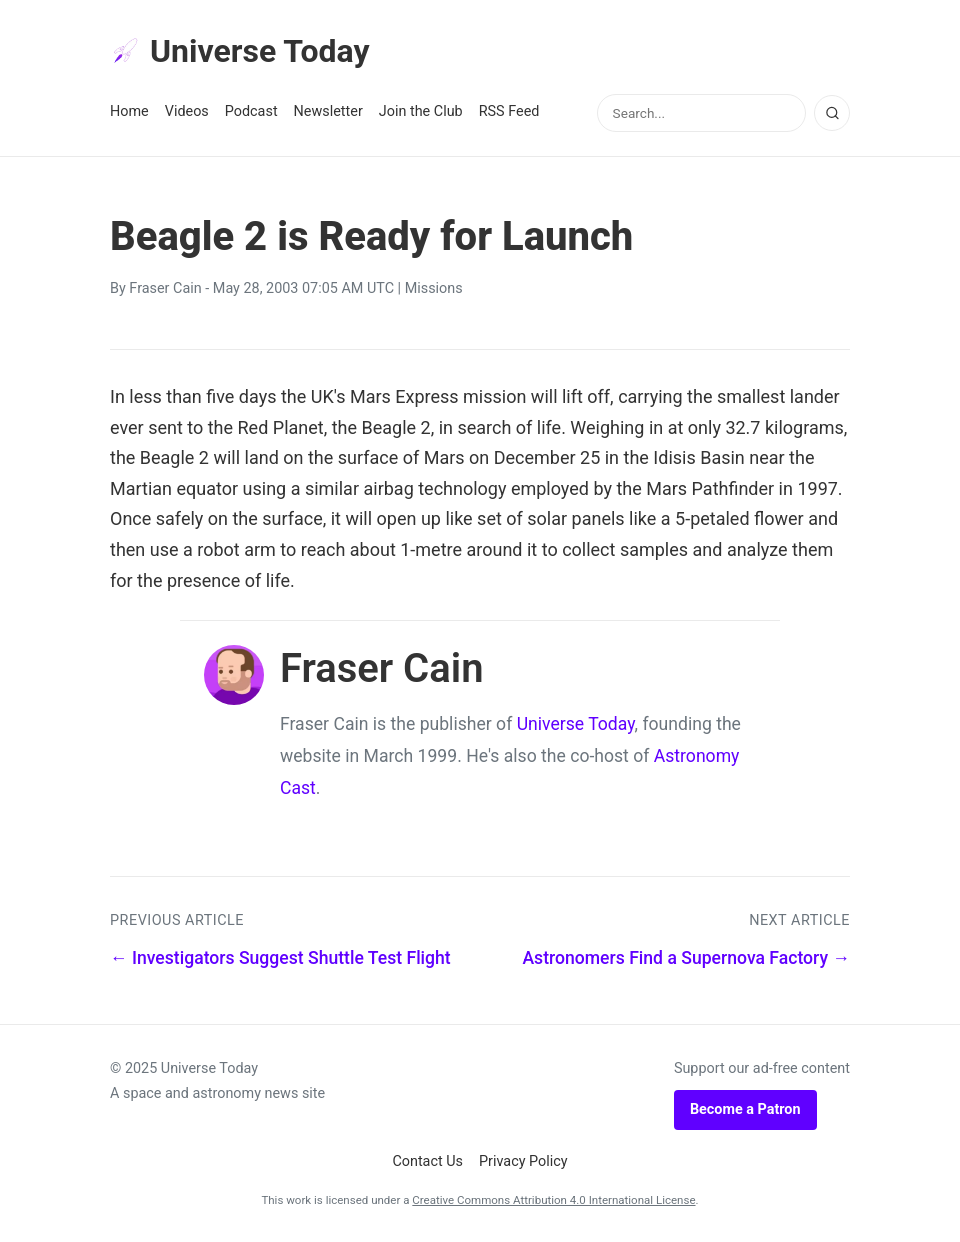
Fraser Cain (165, 288)
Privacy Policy (523, 1161)
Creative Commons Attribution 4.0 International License (553, 1200)
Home (129, 111)
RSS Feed (509, 111)
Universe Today (240, 51)
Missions (434, 288)
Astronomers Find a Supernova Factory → (686, 958)
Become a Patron (745, 1109)
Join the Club (421, 111)
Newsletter (328, 111)
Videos (187, 111)
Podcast (251, 111)
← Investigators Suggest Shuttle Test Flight (280, 958)
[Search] (832, 113)
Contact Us (427, 1161)
